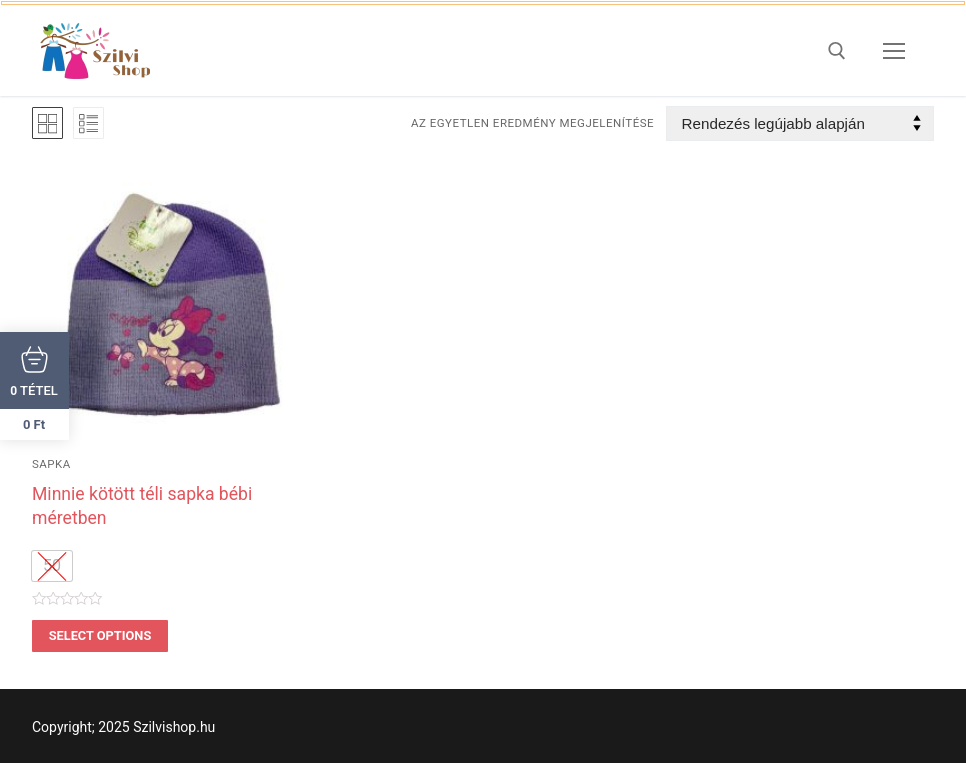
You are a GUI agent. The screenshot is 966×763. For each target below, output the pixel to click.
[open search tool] (837, 51)
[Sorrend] (800, 123)
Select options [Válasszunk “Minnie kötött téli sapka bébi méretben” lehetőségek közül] (100, 635)
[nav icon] (894, 51)
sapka (51, 464)
